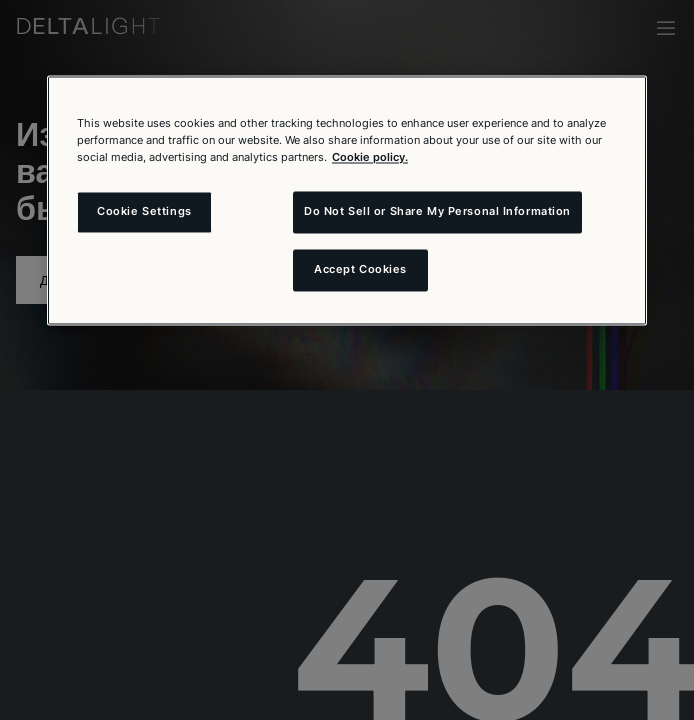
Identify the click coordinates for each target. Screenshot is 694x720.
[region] (347, 200)
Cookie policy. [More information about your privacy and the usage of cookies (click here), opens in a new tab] (370, 158)
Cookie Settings (144, 212)
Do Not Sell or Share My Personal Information (437, 212)
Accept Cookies (360, 270)
